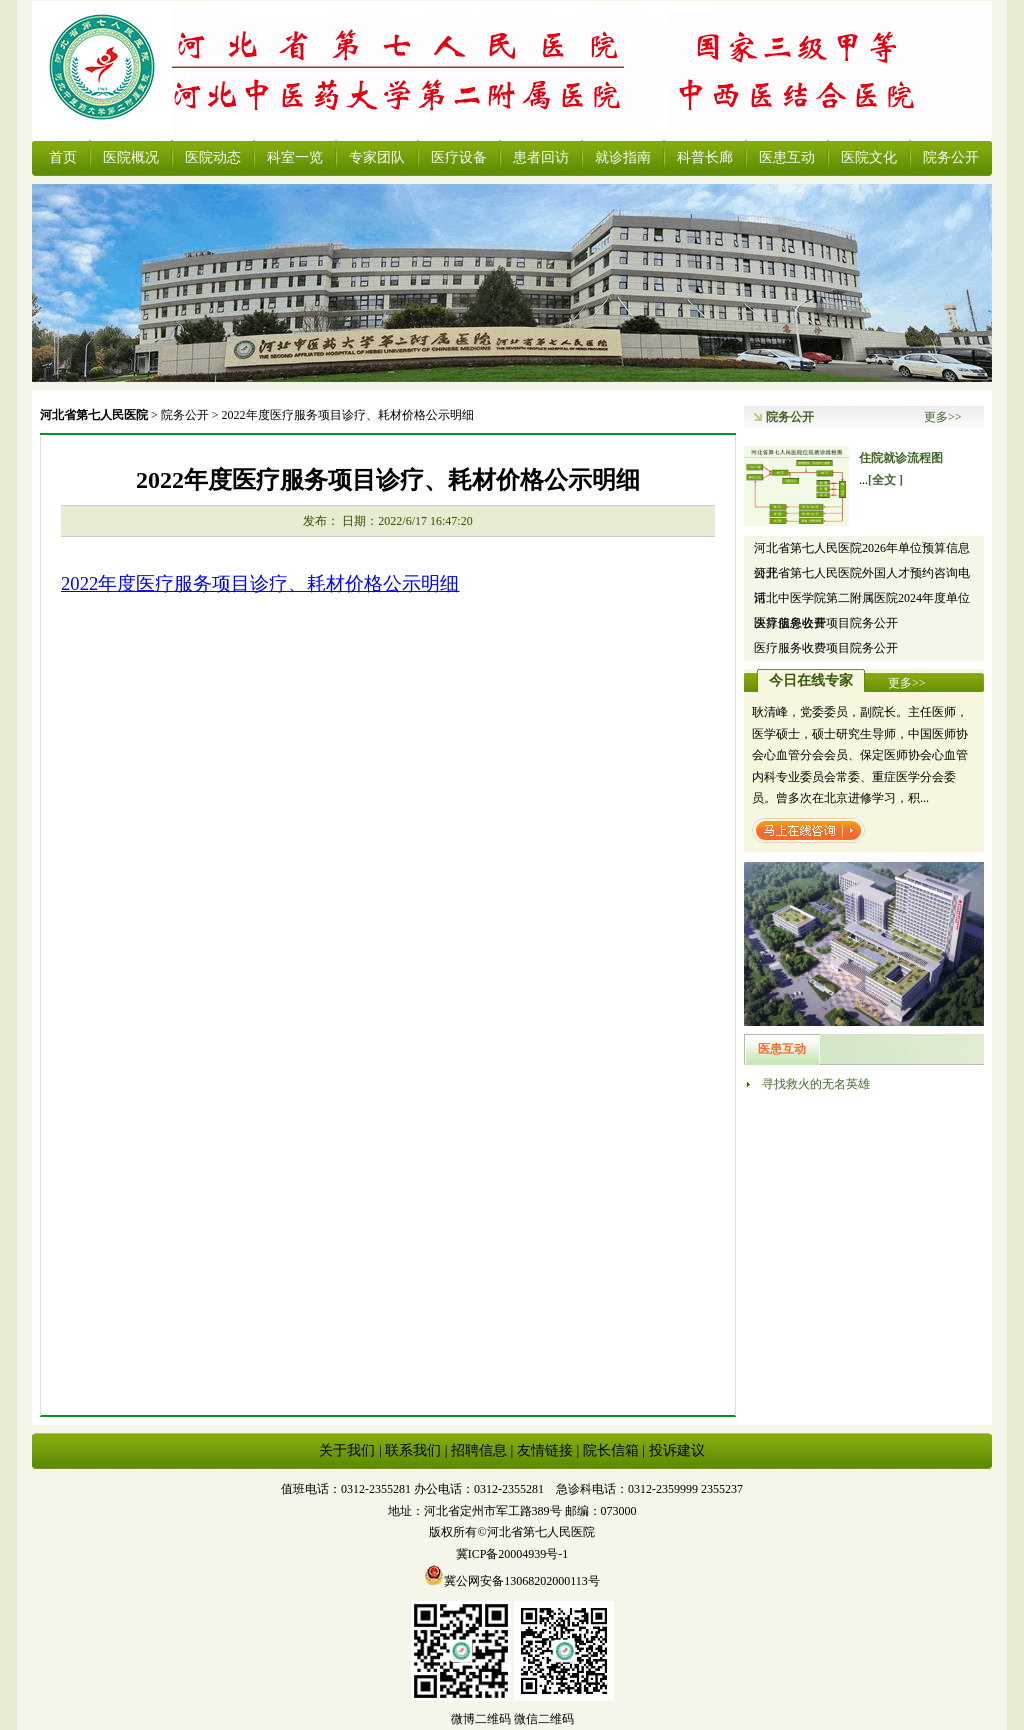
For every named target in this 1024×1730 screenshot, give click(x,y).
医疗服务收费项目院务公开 (826, 623)
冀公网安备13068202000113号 (512, 1581)
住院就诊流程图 (901, 458)
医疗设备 (459, 157)
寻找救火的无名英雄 (816, 1084)
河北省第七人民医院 (94, 415)
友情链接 (545, 1450)
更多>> (943, 417)
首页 (63, 157)
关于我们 (347, 1450)
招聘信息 (479, 1450)
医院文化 (869, 157)
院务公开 (951, 157)
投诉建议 (677, 1450)
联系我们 (413, 1450)
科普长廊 (705, 157)
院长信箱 (611, 1450)
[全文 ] (885, 480)
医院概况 (131, 157)
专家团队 (377, 157)
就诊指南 (623, 157)
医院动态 (213, 157)
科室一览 (295, 157)
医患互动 (787, 157)
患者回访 (541, 157)
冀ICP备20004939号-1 (512, 1554)
